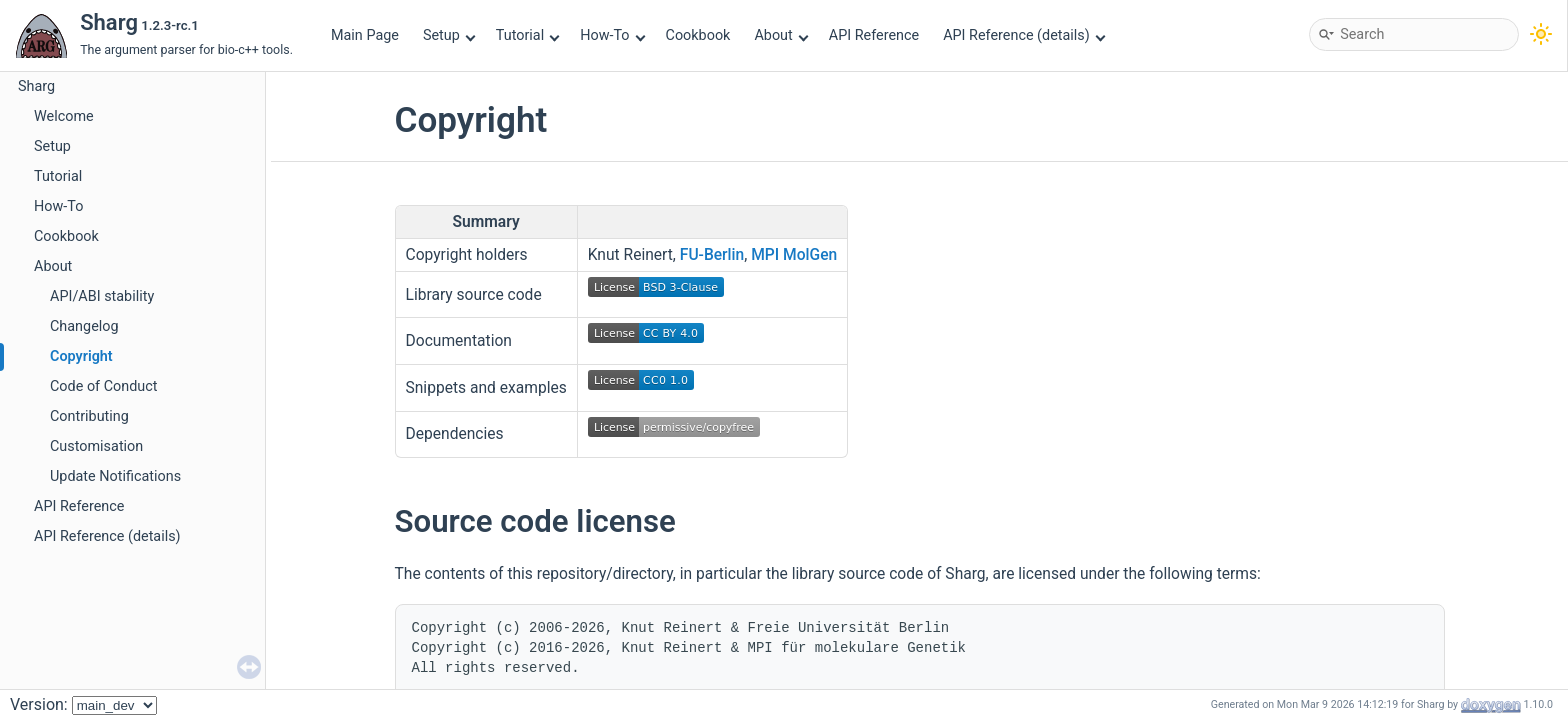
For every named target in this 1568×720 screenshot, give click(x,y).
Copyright (81, 356)
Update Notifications (115, 476)
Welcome (64, 116)
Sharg (36, 86)
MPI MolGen (794, 255)
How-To (612, 35)
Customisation (96, 446)
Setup (449, 35)
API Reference (874, 35)
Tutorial (528, 35)
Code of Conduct (103, 386)
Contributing (89, 416)
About (781, 35)
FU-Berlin (712, 255)
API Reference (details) (1024, 35)
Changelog (84, 326)
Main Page (365, 35)
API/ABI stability (102, 296)
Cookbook (698, 35)
